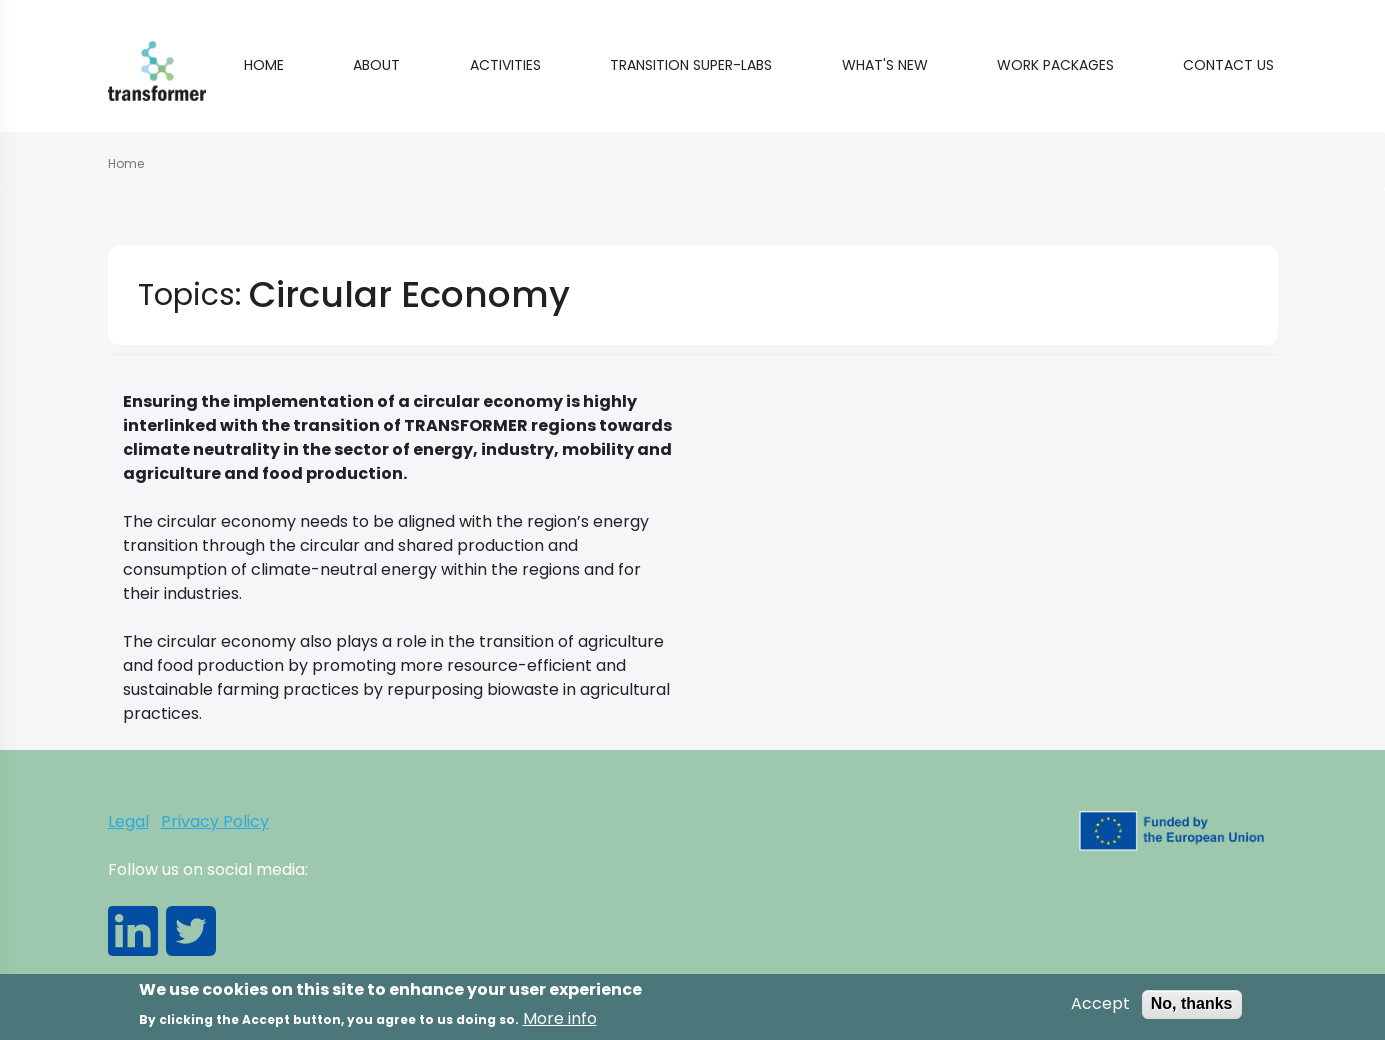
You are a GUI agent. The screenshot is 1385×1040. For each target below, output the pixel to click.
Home (264, 65)
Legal (128, 821)
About (376, 65)
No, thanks (1192, 1007)
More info (560, 1022)
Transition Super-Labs (691, 65)
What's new (885, 65)
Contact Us (1228, 65)
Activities (505, 65)
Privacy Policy (215, 821)
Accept (1100, 1008)
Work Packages (1055, 65)
